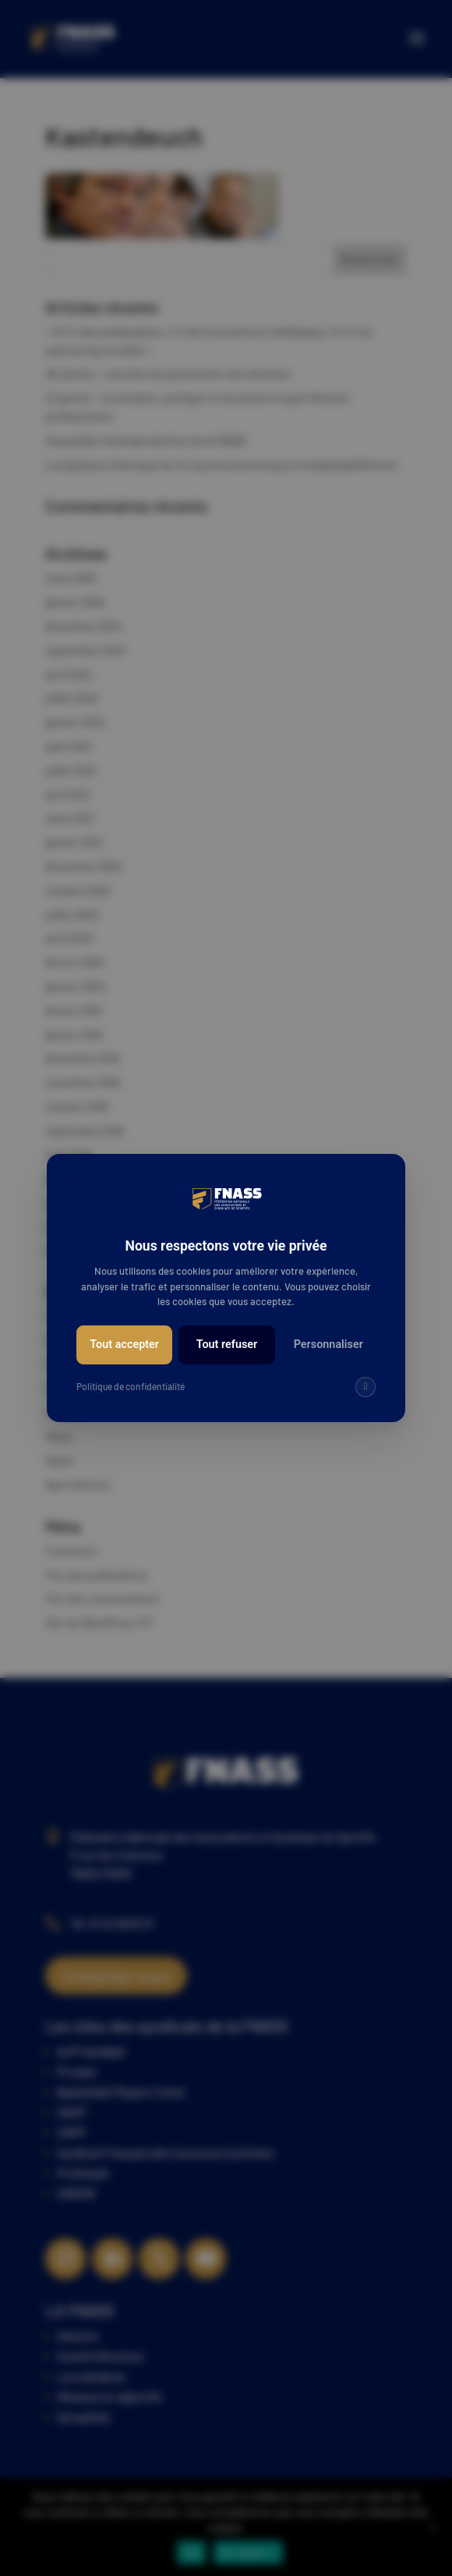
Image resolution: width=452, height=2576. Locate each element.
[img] (365, 1387)
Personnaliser (328, 1344)
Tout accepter (124, 1344)
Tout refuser (227, 1344)
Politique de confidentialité (130, 1386)
